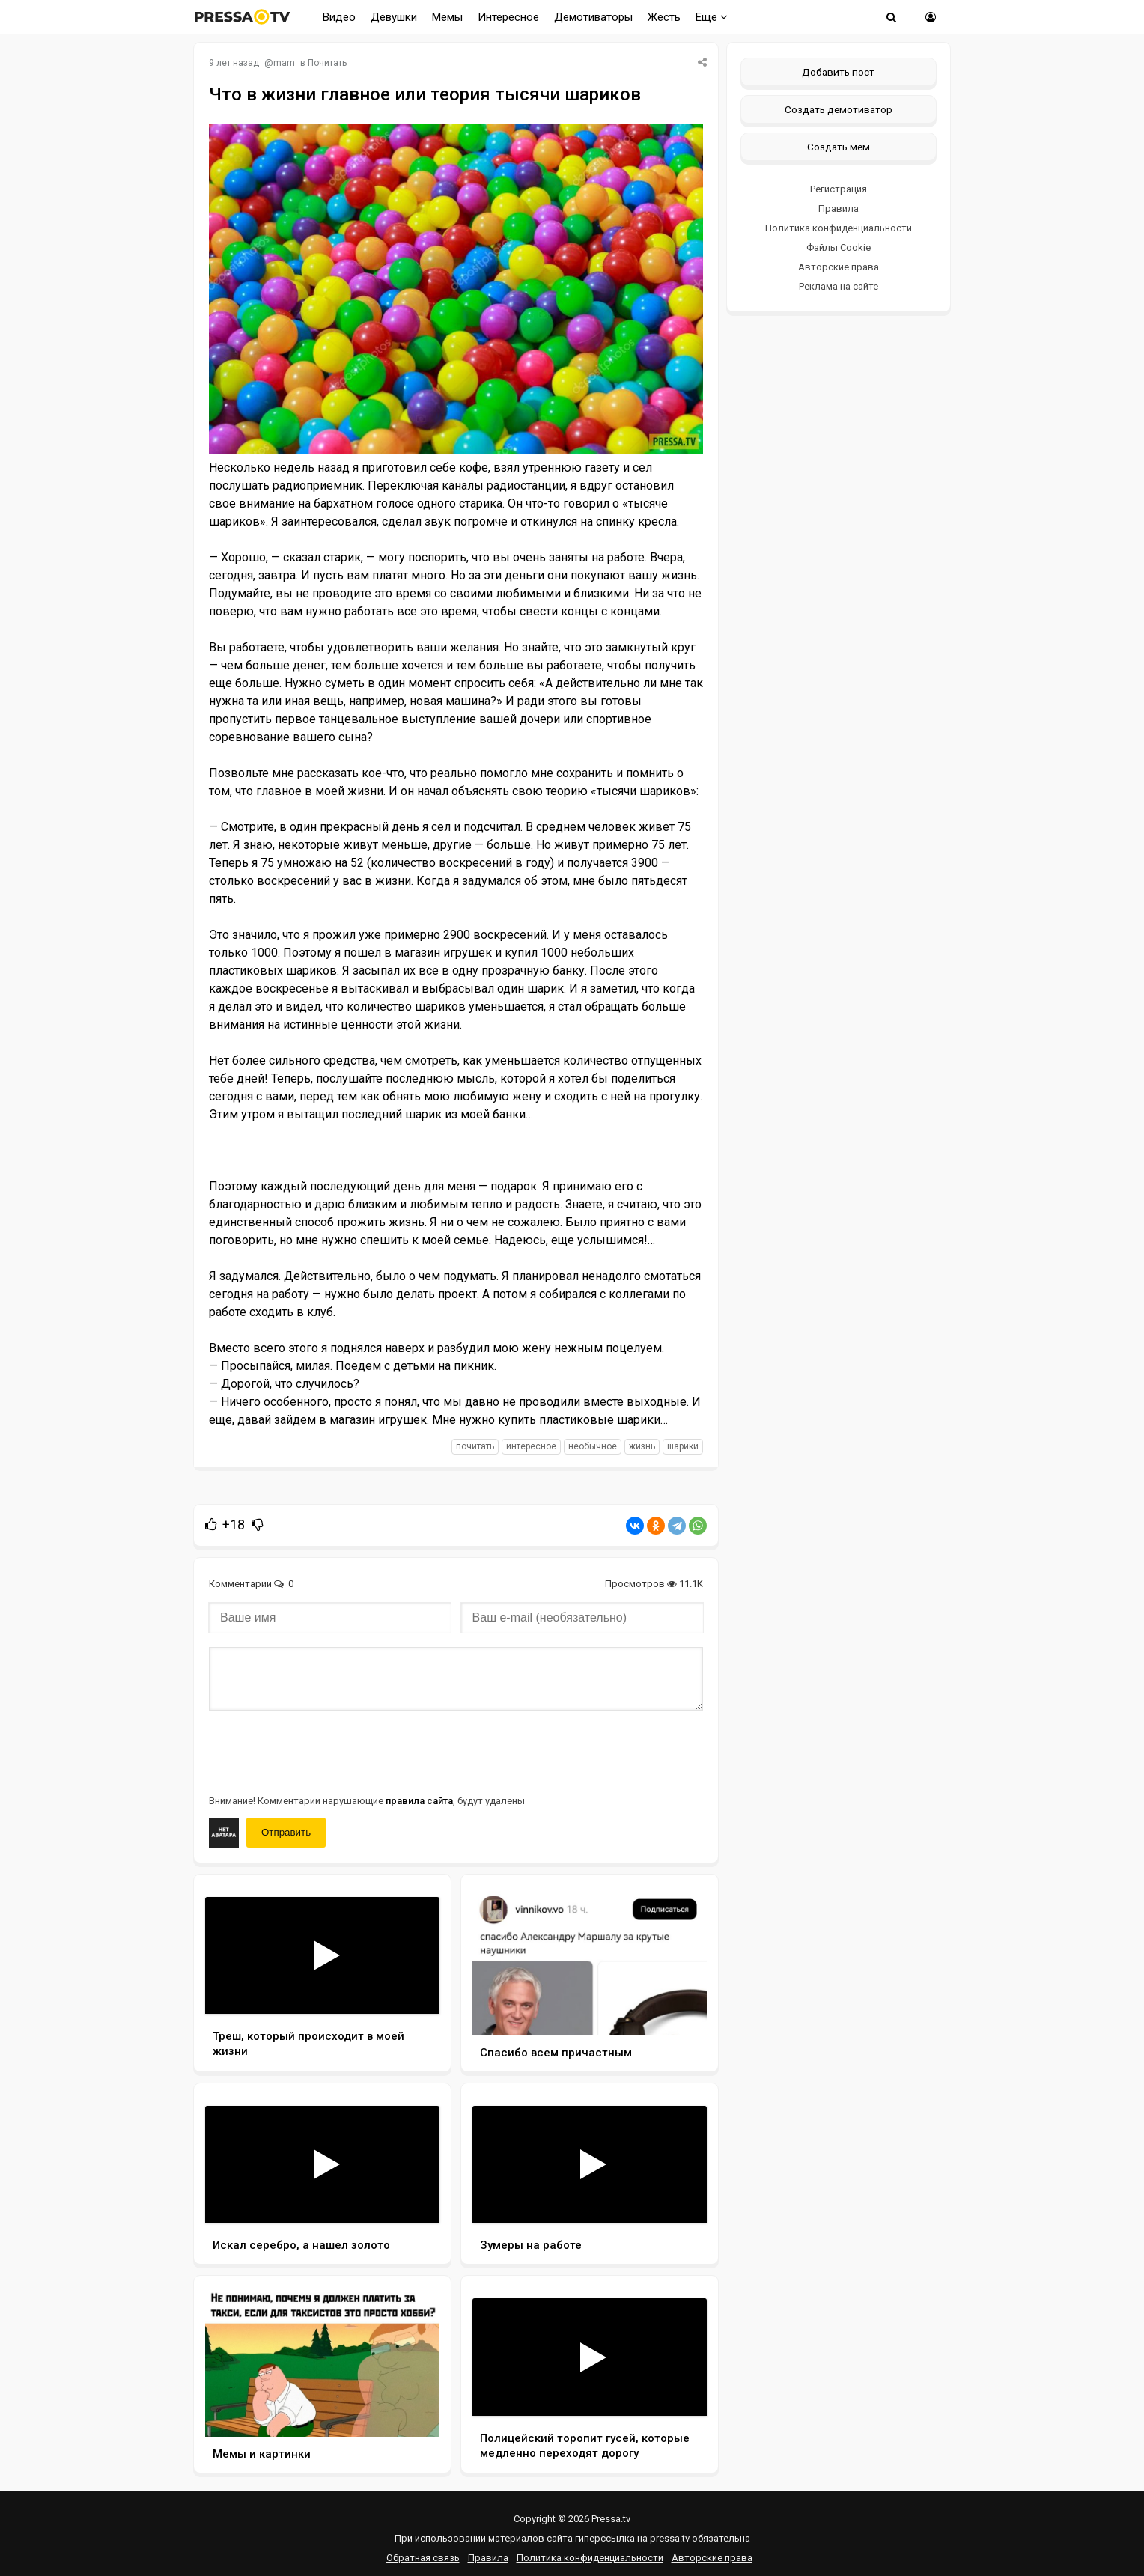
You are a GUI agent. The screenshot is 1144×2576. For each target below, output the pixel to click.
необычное (592, 1446)
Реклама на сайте (838, 286)
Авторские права (838, 266)
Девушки (394, 17)
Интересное (508, 17)
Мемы (447, 17)
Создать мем (838, 147)
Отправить (286, 1832)
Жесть (664, 17)
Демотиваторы (593, 17)
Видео (339, 17)
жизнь (642, 1446)
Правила (838, 208)
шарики (683, 1446)
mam (284, 63)
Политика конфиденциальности (838, 228)
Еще (712, 17)
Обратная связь (423, 2557)
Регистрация (838, 189)
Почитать (327, 63)
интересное (531, 1446)
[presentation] (322, 1751)
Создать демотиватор (838, 109)
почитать (475, 1446)
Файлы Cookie (838, 247)
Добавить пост (838, 72)
